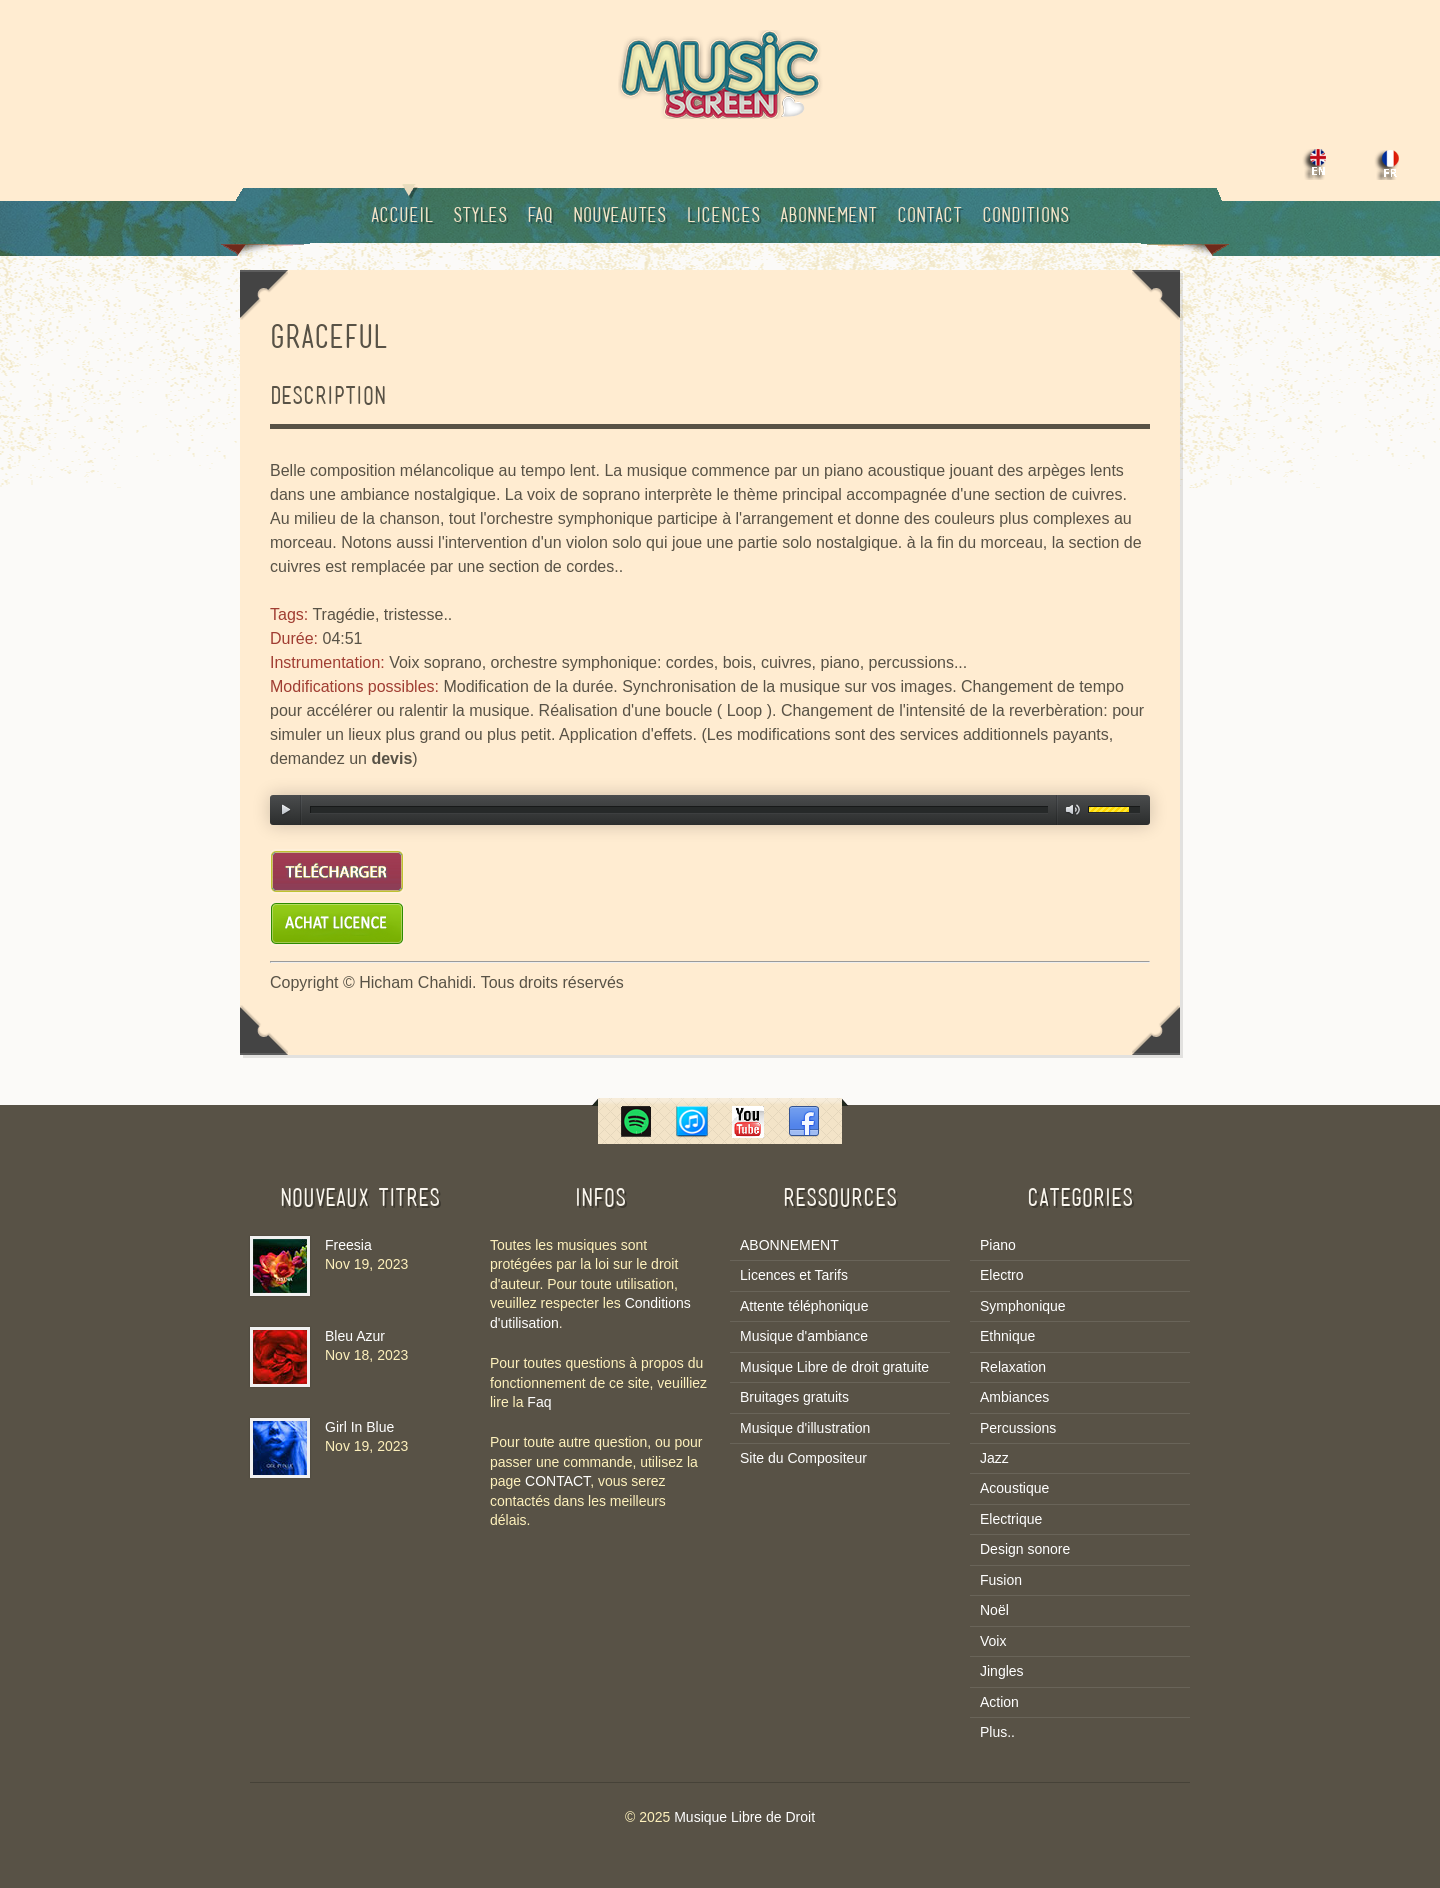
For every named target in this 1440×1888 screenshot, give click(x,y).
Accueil (402, 207)
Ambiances (1014, 1397)
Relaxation (1013, 1367)
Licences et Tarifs (794, 1275)
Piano (998, 1245)
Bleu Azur (355, 1336)
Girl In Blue (359, 1427)
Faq (540, 217)
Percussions (1018, 1428)
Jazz (994, 1458)
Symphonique (1023, 1306)
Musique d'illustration (805, 1428)
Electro (1002, 1275)
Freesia (348, 1245)
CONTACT (557, 1481)
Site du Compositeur (803, 1458)
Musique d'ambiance (804, 1336)
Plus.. (997, 1732)
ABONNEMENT (789, 1245)
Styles (480, 217)
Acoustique (1014, 1488)
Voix (993, 1641)
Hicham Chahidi (415, 982)
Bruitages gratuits (794, 1397)
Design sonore (1025, 1549)
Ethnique (1007, 1336)
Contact (929, 217)
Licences (723, 217)
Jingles (1002, 1671)
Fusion (1001, 1580)
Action (999, 1702)
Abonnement (828, 217)
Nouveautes (619, 217)
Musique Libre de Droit (744, 1817)
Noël (994, 1610)
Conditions (1025, 217)
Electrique (1011, 1519)
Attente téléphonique (804, 1306)
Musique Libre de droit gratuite (834, 1367)
